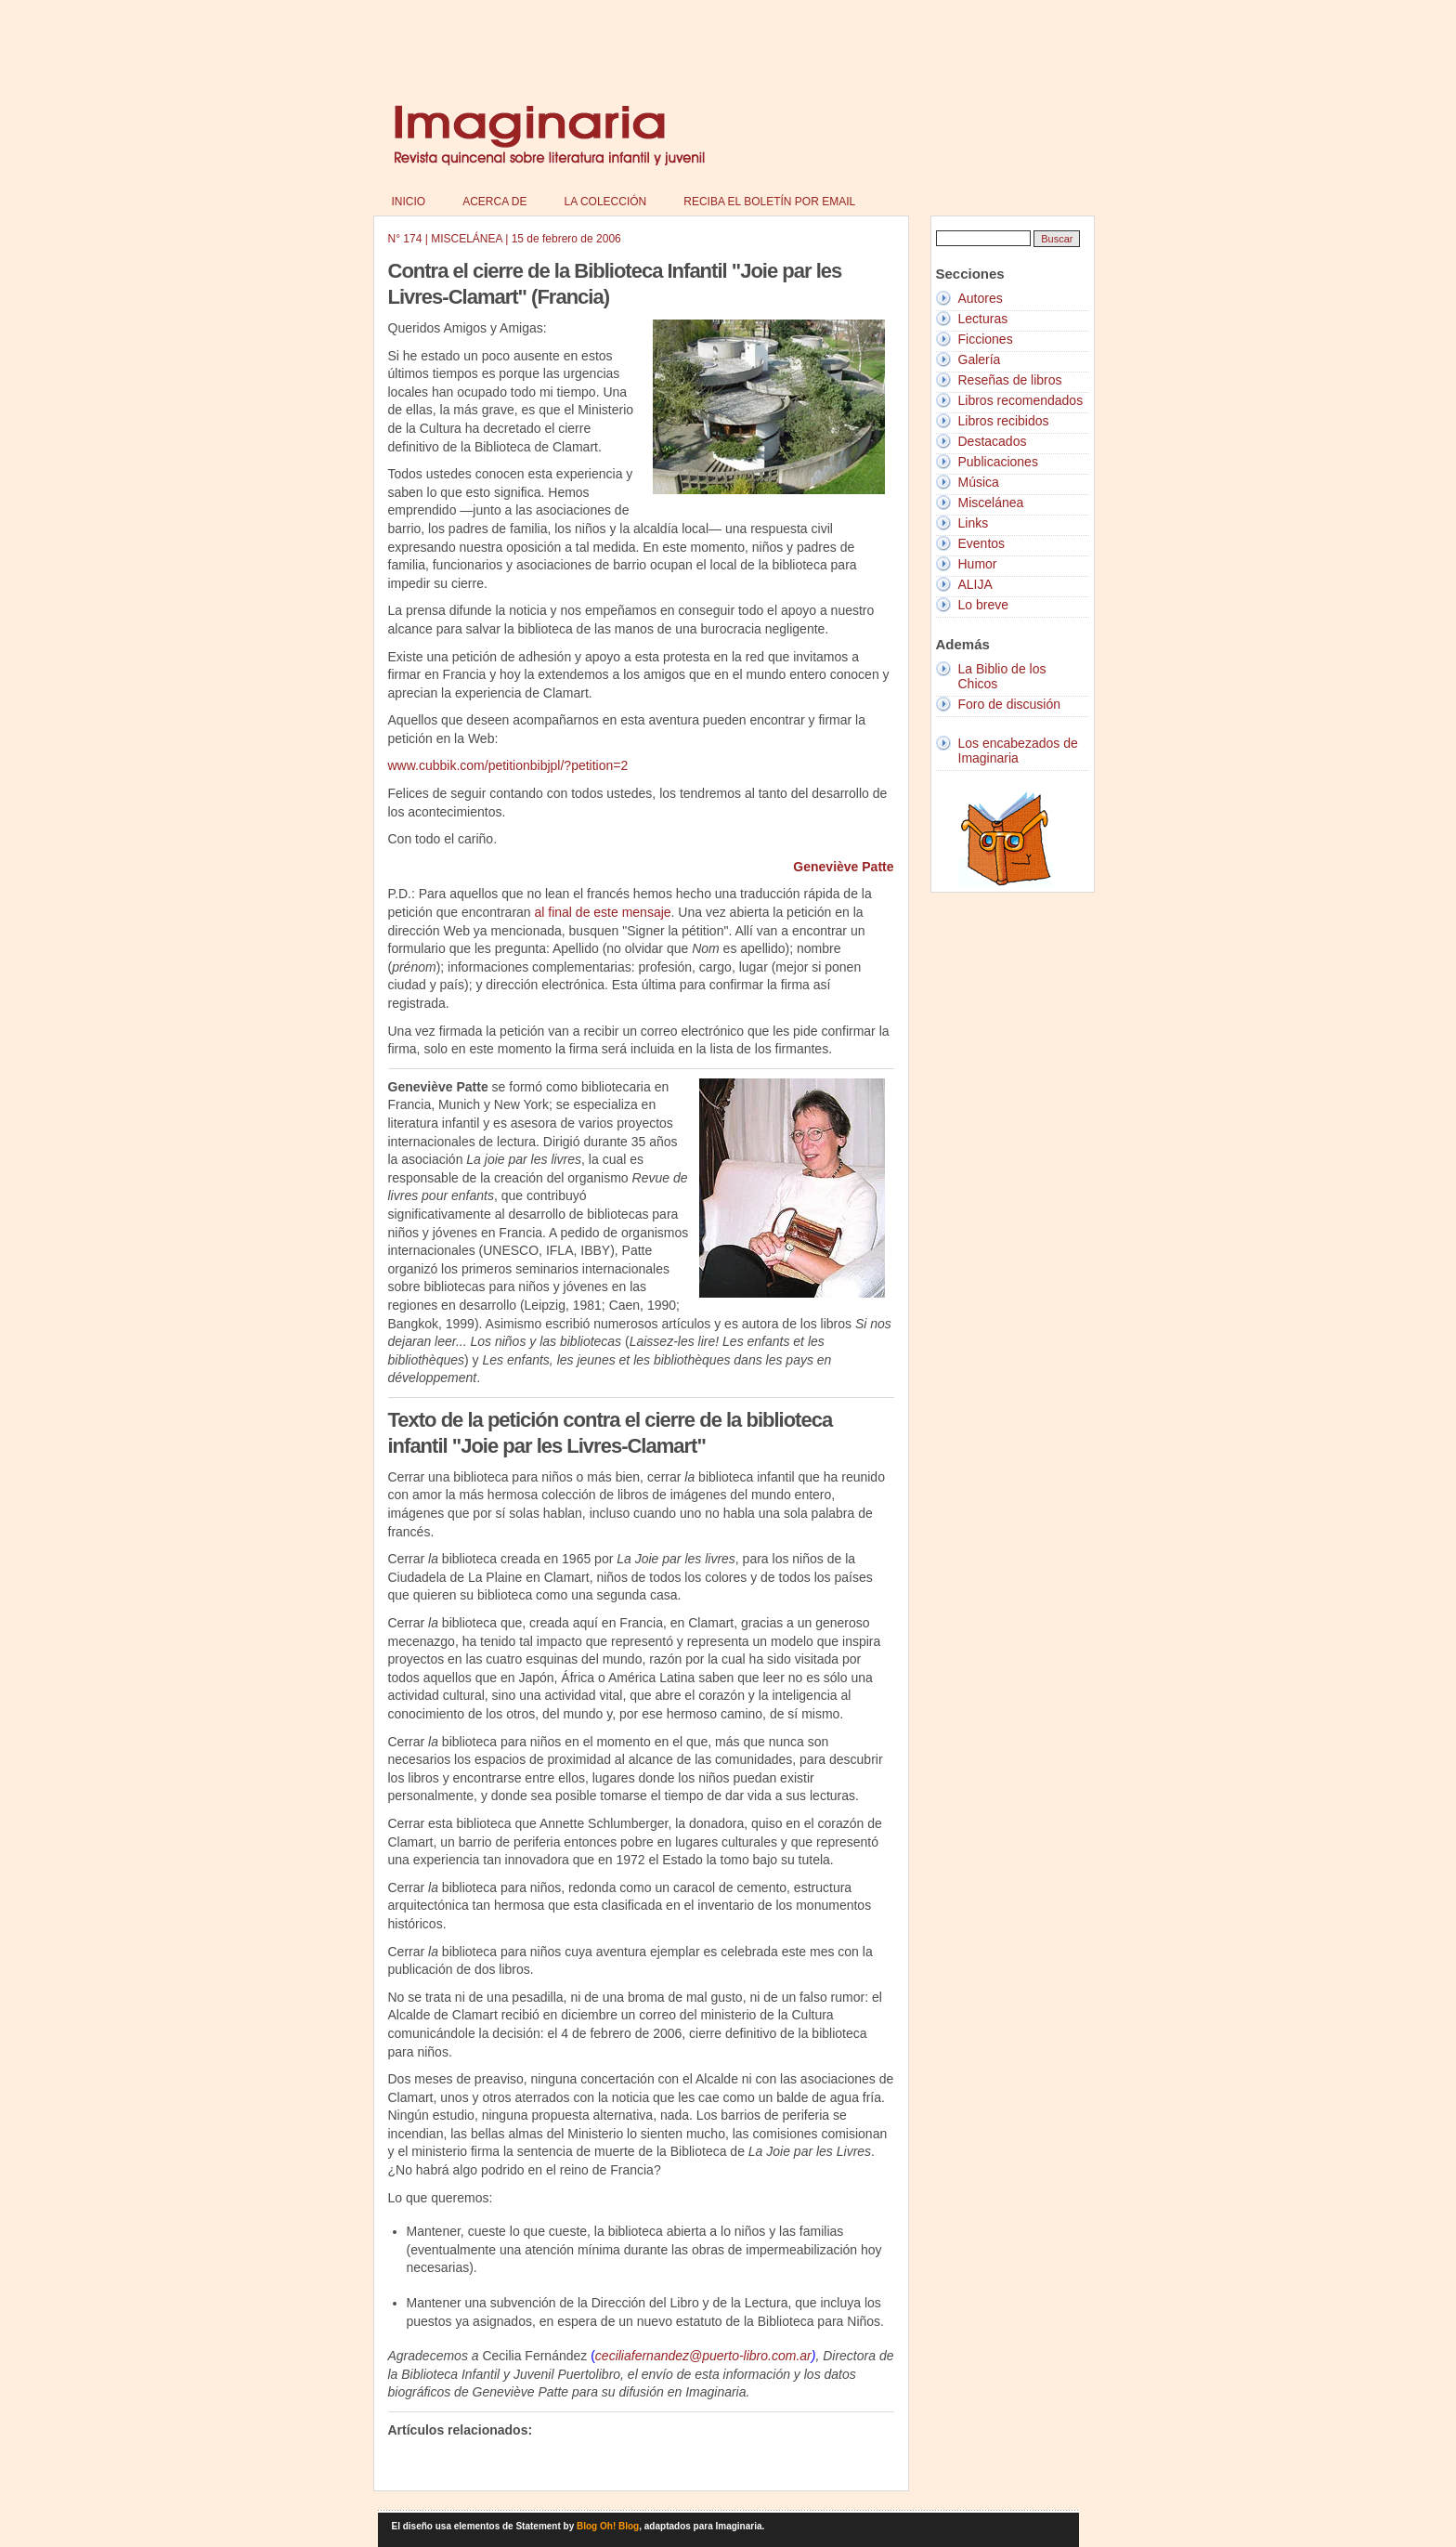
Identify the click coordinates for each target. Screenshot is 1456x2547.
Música (978, 482)
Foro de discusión (1009, 704)
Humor (977, 563)
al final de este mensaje (603, 912)
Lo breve (983, 604)
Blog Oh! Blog (608, 2526)
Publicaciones (998, 461)
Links (973, 523)
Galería (979, 359)
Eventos (982, 543)
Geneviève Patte (843, 866)
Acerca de (494, 201)
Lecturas (983, 318)
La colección (606, 201)
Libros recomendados (1021, 400)
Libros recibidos (1003, 420)
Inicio (409, 201)
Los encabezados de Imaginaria (1018, 750)
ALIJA (975, 584)
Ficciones (985, 339)
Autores (980, 298)
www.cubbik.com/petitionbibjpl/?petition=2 (508, 765)
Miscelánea (991, 502)
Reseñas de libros (1010, 379)
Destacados (992, 441)
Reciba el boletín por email (769, 201)
